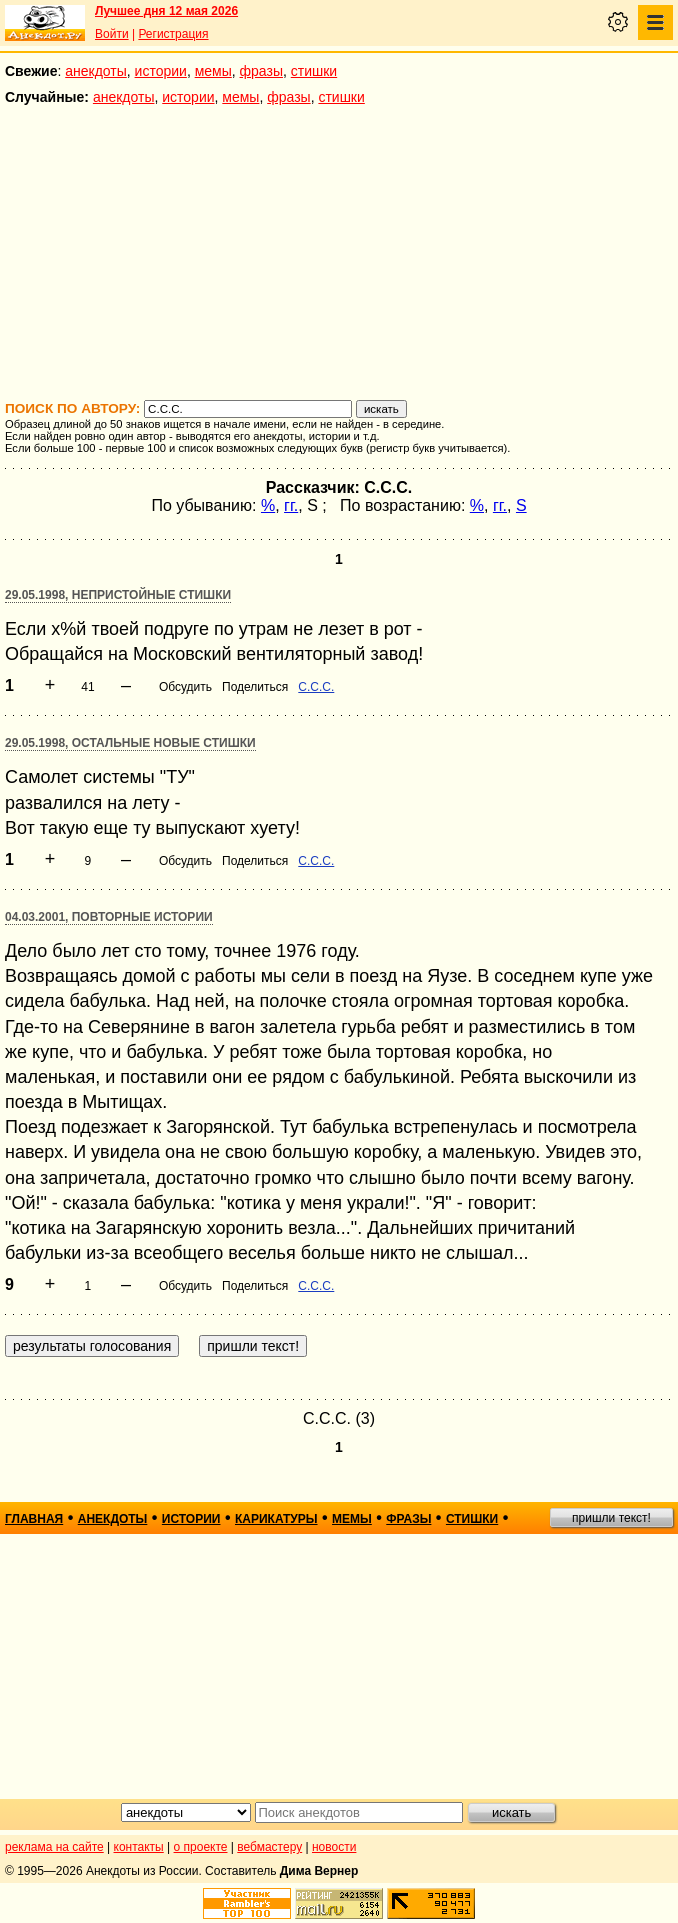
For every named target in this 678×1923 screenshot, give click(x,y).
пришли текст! (611, 1518)
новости (334, 1847)
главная (34, 1519)
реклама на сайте (54, 1847)
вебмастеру (269, 1847)
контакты (139, 1847)
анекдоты (96, 71)
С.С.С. (316, 687)
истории (161, 71)
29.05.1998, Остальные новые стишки (130, 743)
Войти (112, 34)
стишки (314, 71)
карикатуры (276, 1519)
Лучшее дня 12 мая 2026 (166, 11)
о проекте (201, 1847)
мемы (213, 71)
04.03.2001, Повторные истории (109, 917)
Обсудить (185, 687)
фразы (261, 71)
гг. (291, 505)
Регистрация (173, 34)
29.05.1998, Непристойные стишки (118, 595)
